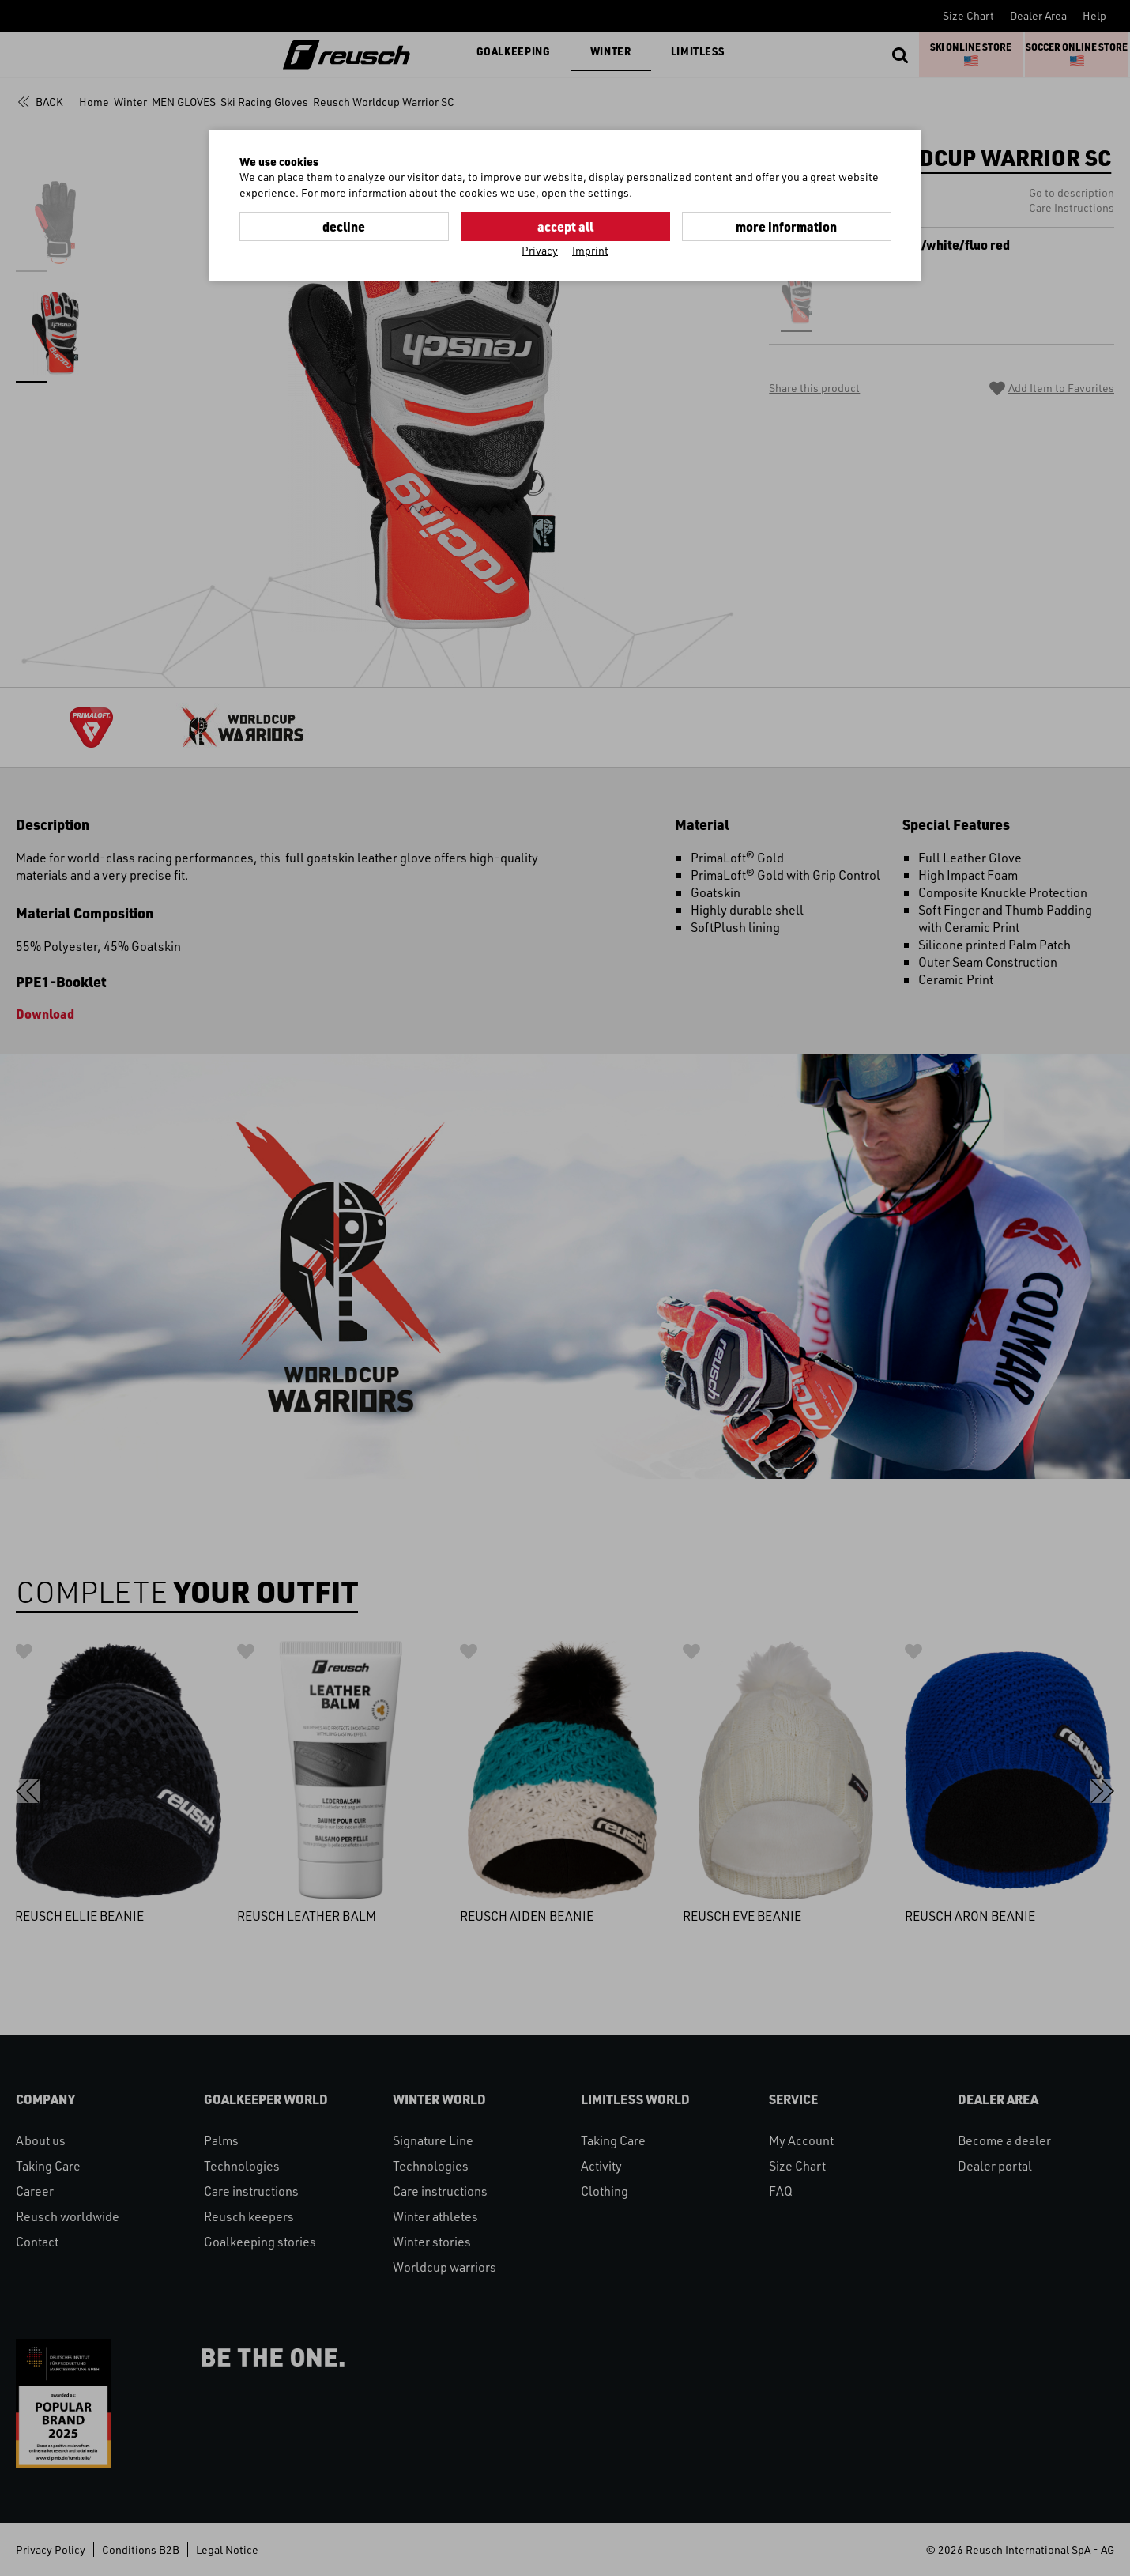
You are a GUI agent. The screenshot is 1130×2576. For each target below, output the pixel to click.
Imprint (590, 250)
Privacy (540, 250)
